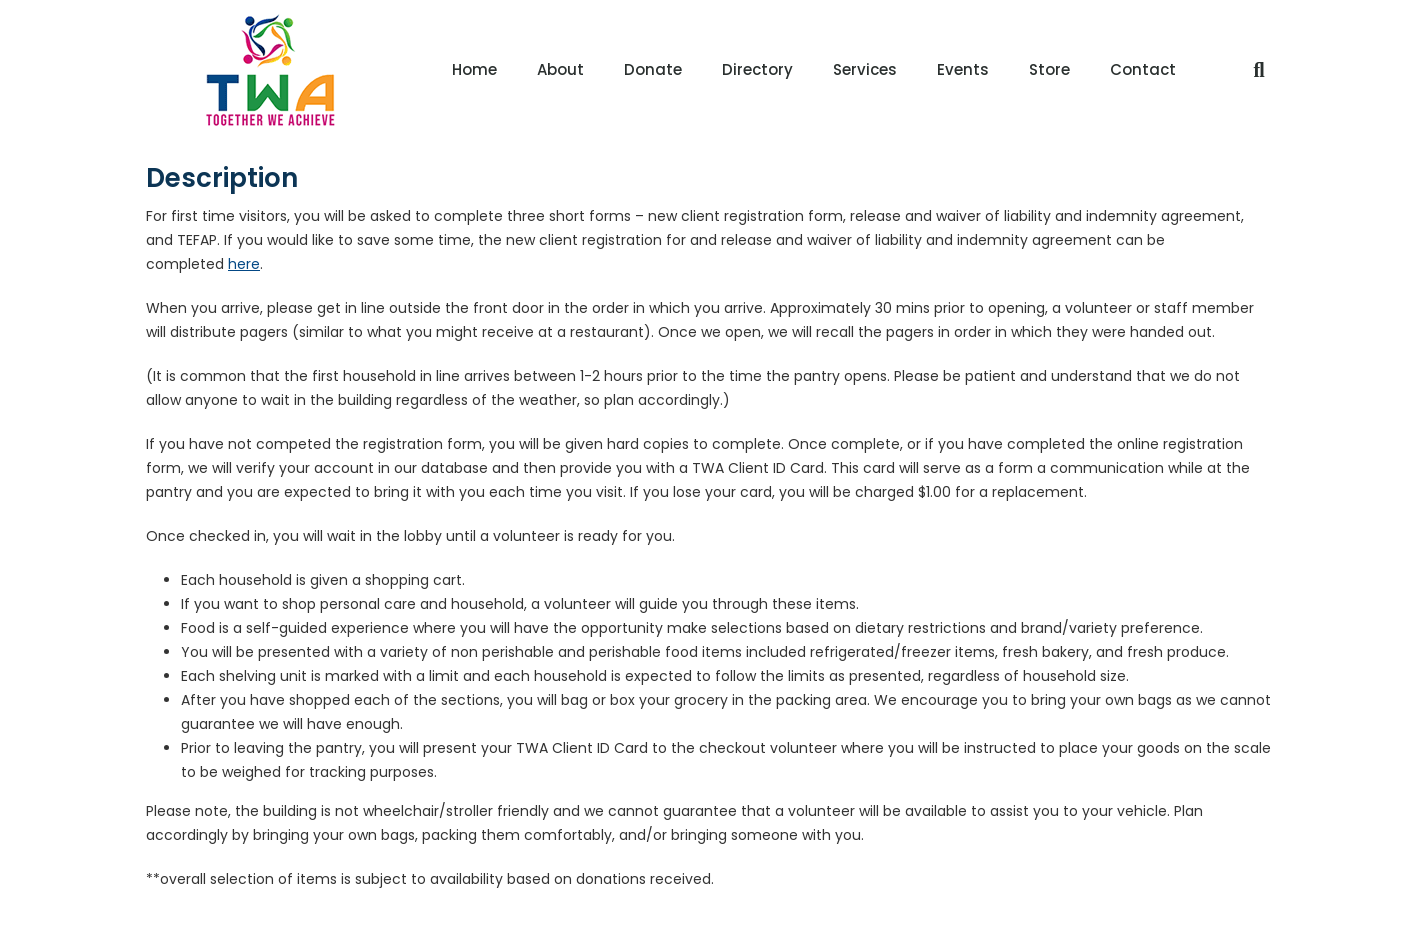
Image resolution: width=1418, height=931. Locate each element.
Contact (1143, 69)
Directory (757, 69)
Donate (653, 69)
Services (865, 69)
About (560, 69)
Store (1049, 69)
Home (474, 69)
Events (963, 69)
